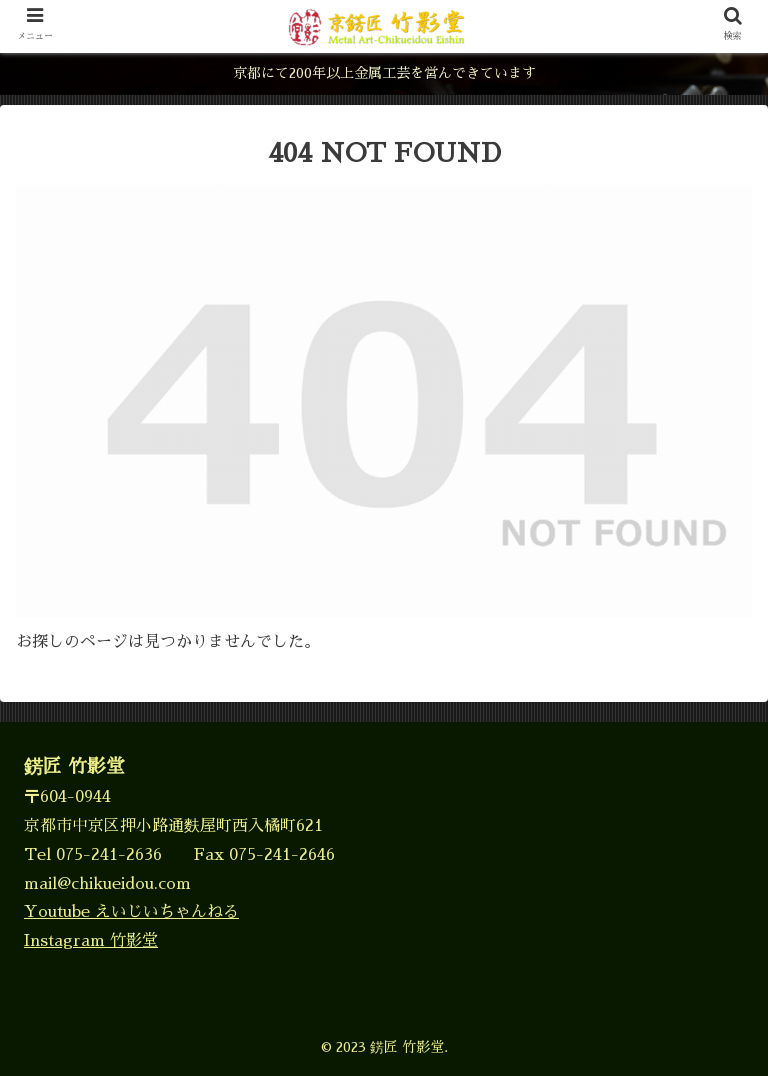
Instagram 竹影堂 (91, 941)
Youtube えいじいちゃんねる (131, 912)
